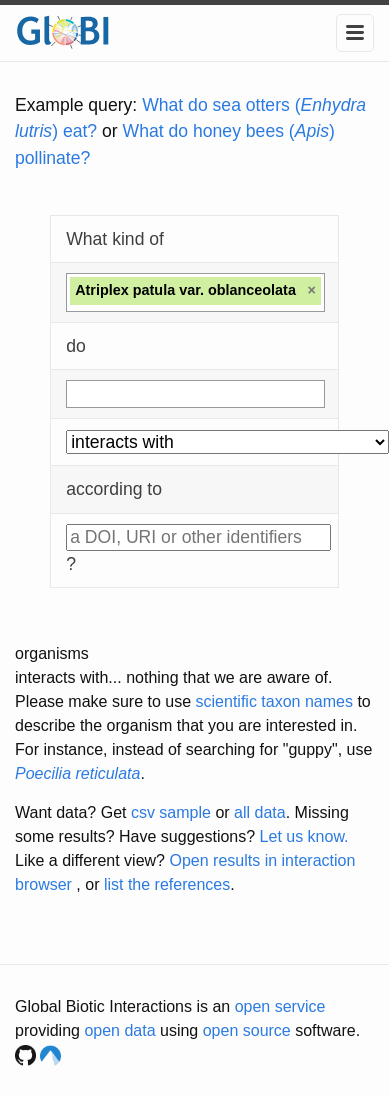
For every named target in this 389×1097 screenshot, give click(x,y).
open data (119, 1030)
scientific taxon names (274, 701)
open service (280, 1006)
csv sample (171, 812)
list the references (167, 884)
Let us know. (304, 836)
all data (260, 812)
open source (247, 1030)
